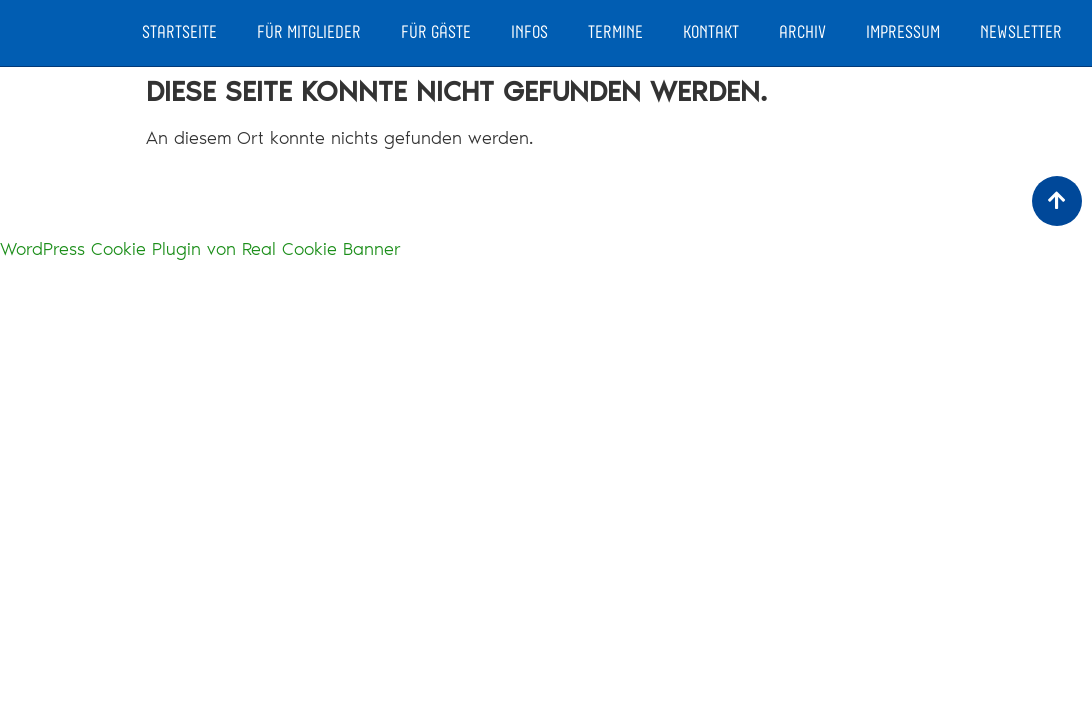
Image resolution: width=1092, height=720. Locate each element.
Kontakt (711, 33)
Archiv (802, 33)
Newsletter (1021, 33)
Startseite (179, 33)
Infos (529, 33)
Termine (615, 33)
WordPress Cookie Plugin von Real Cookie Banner (200, 249)
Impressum (903, 33)
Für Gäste (436, 33)
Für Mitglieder (309, 33)
